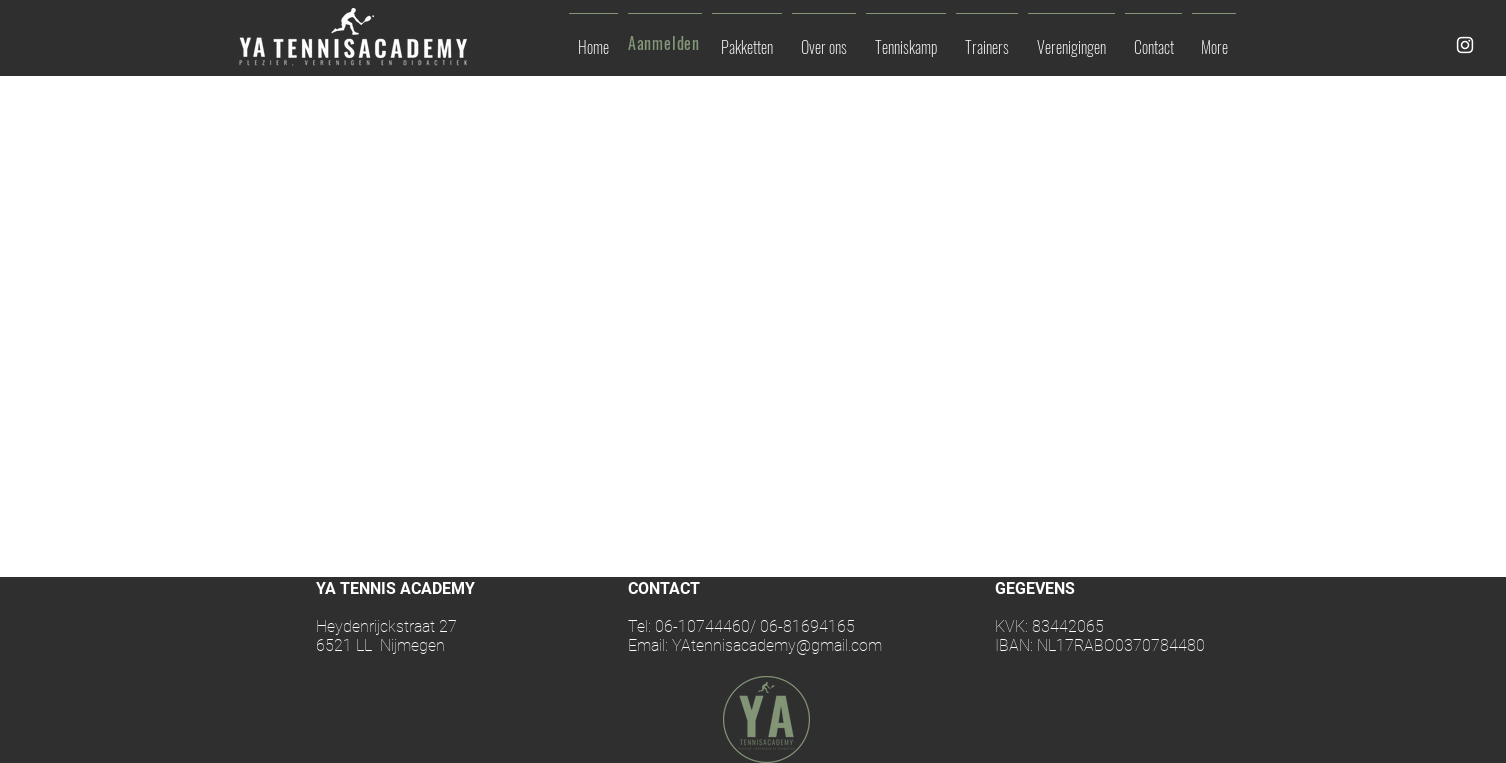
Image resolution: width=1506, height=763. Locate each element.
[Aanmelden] (666, 43)
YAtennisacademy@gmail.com (777, 645)
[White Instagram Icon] (1465, 45)
